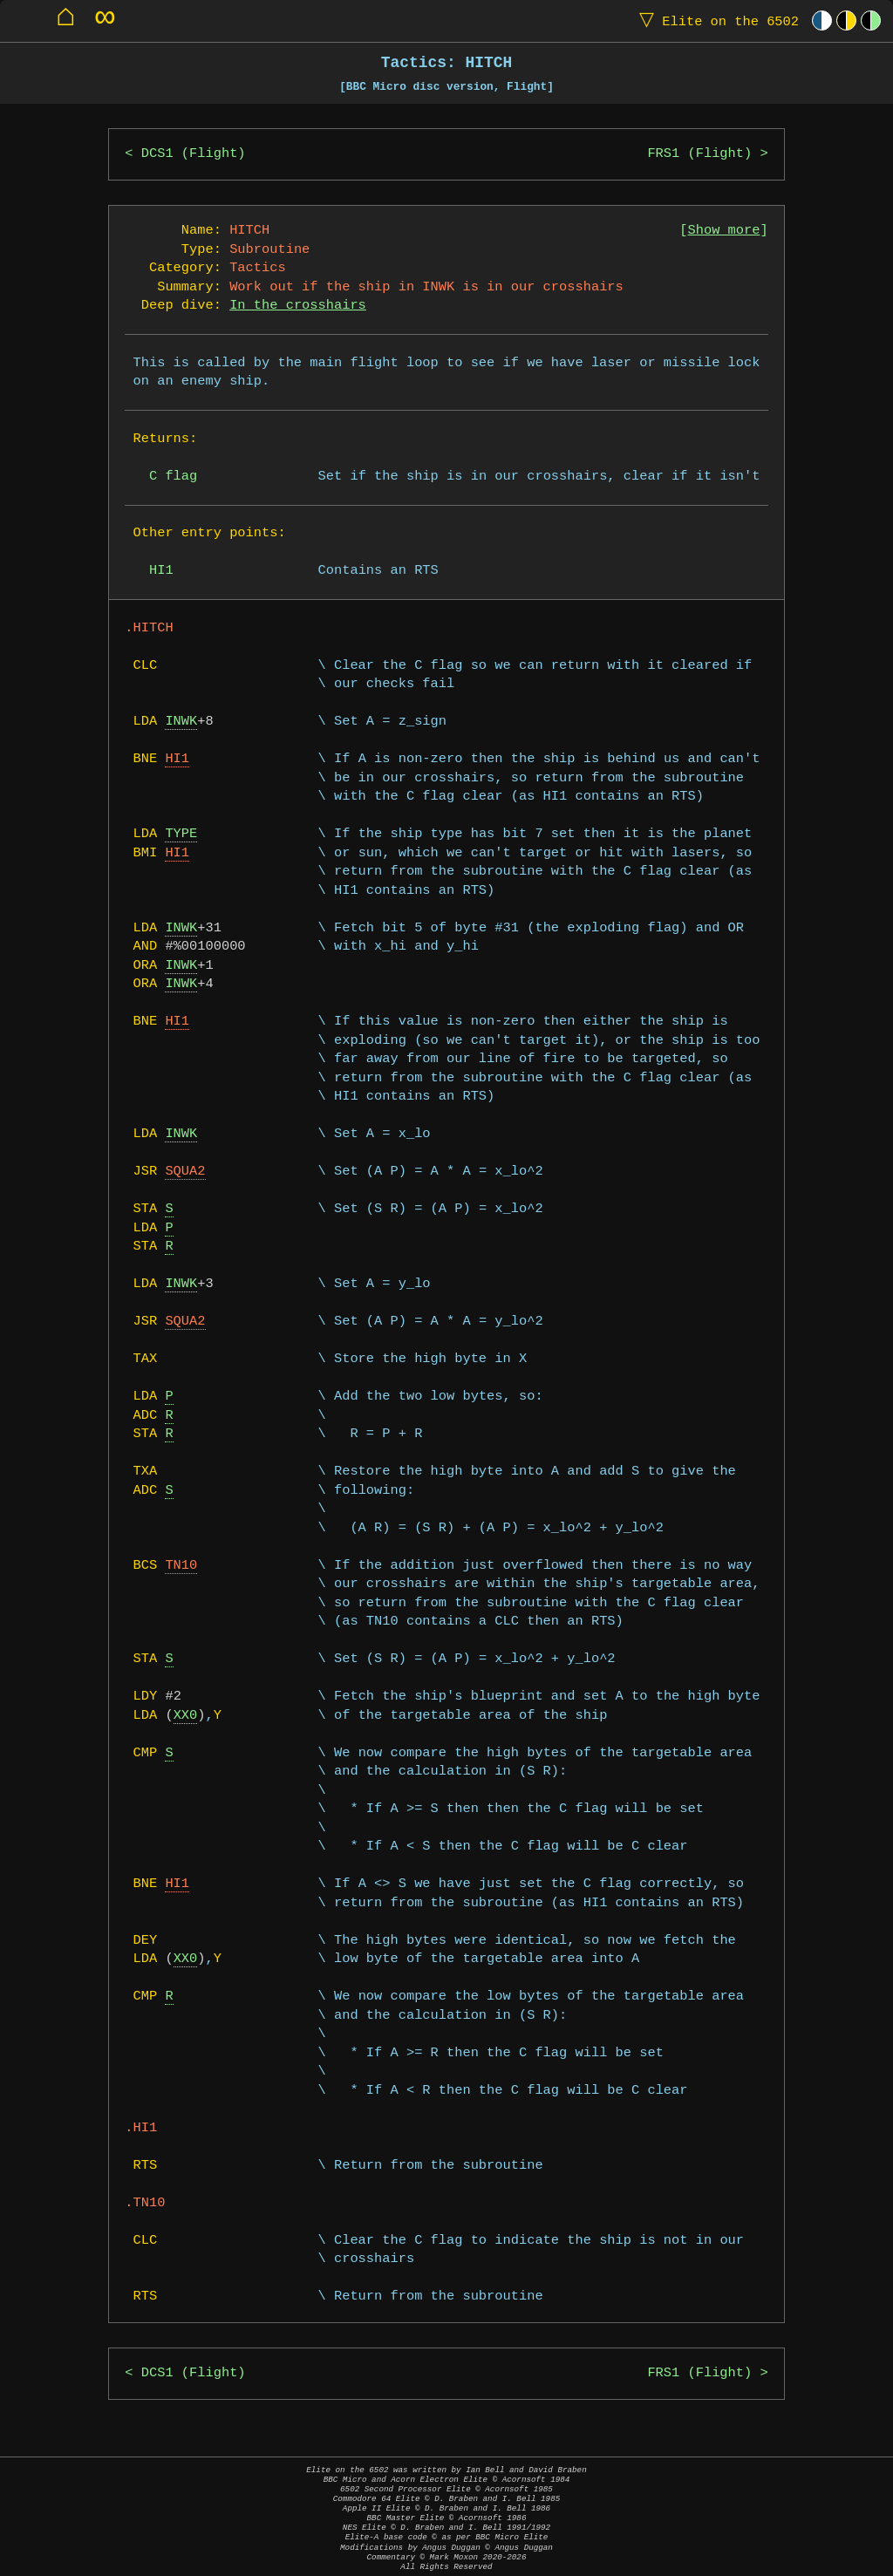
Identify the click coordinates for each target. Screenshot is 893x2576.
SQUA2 (185, 1171)
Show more (724, 230)
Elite (715, 20)
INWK (181, 721)
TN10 (181, 1566)
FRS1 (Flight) (699, 154)
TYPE (181, 834)
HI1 (177, 759)
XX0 (186, 1716)
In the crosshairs (297, 305)
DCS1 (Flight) (193, 154)
